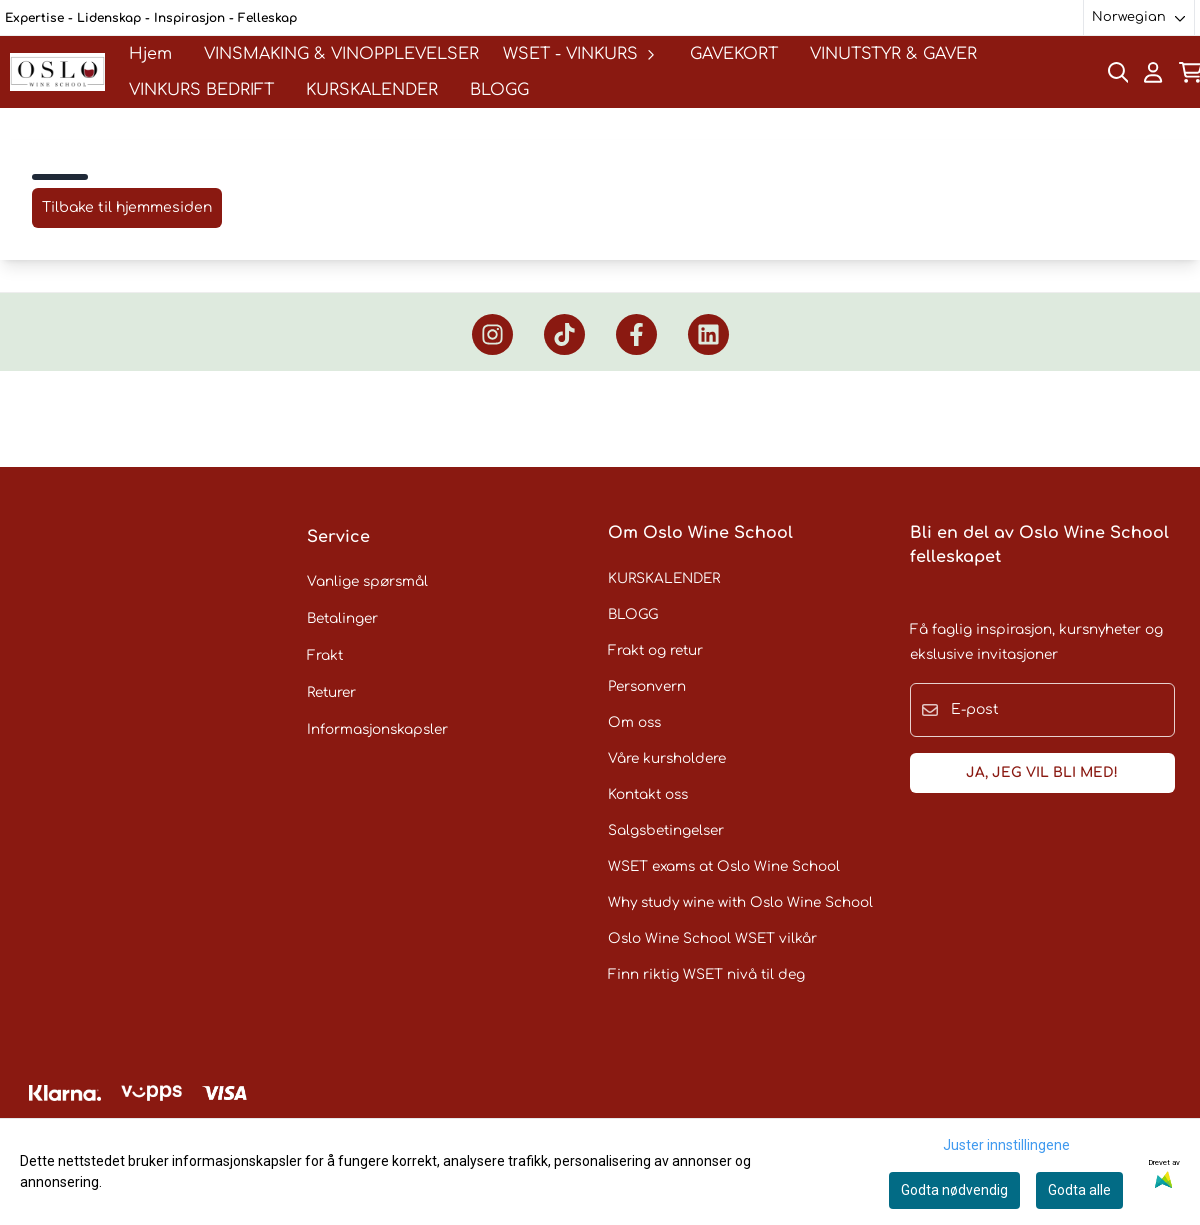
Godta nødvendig (954, 1190)
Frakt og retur (655, 650)
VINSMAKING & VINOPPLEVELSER (341, 54)
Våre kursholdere (667, 758)
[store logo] (57, 72)
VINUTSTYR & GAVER (893, 54)
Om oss (634, 722)
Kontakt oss (648, 794)
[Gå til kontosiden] (1153, 72)
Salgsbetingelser (666, 830)
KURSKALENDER (372, 90)
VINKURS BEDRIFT (201, 90)
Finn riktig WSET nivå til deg (706, 974)
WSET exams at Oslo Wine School (724, 866)
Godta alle (1079, 1190)
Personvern (647, 686)
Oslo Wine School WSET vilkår (712, 938)
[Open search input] (1118, 72)
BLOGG (499, 90)
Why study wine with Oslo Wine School (740, 902)
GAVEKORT (734, 54)
